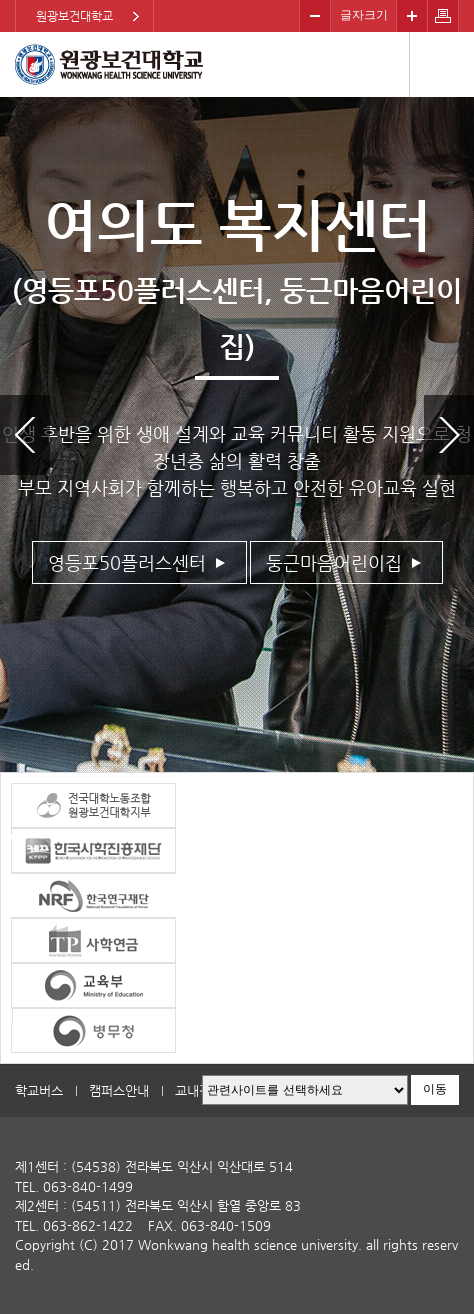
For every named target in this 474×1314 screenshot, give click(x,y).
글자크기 (364, 15)
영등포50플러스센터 (127, 562)
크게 (412, 16)
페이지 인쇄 (443, 16)
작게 (315, 16)
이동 (435, 1089)
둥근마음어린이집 (334, 562)
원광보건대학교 (74, 16)
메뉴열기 (441, 64)
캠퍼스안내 (119, 1090)
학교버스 (39, 1090)
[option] (237, 434)
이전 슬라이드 (25, 435)
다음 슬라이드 (449, 435)
